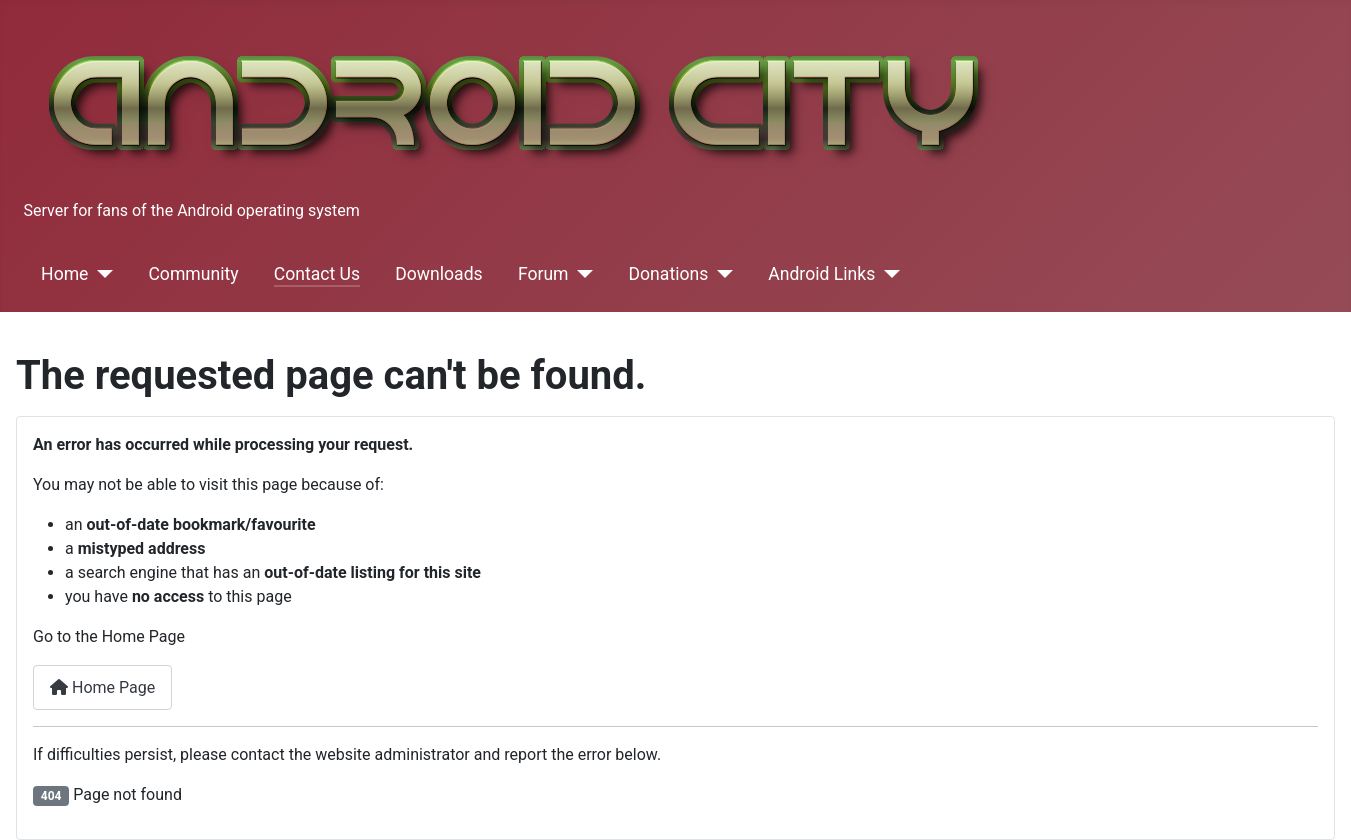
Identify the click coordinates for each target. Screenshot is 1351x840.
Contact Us (317, 274)
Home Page (102, 687)
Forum (543, 274)
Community (193, 274)
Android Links (821, 274)
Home (64, 274)
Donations (669, 274)
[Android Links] (887, 274)
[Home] (100, 274)
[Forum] (581, 274)
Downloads (438, 274)
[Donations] (720, 274)
